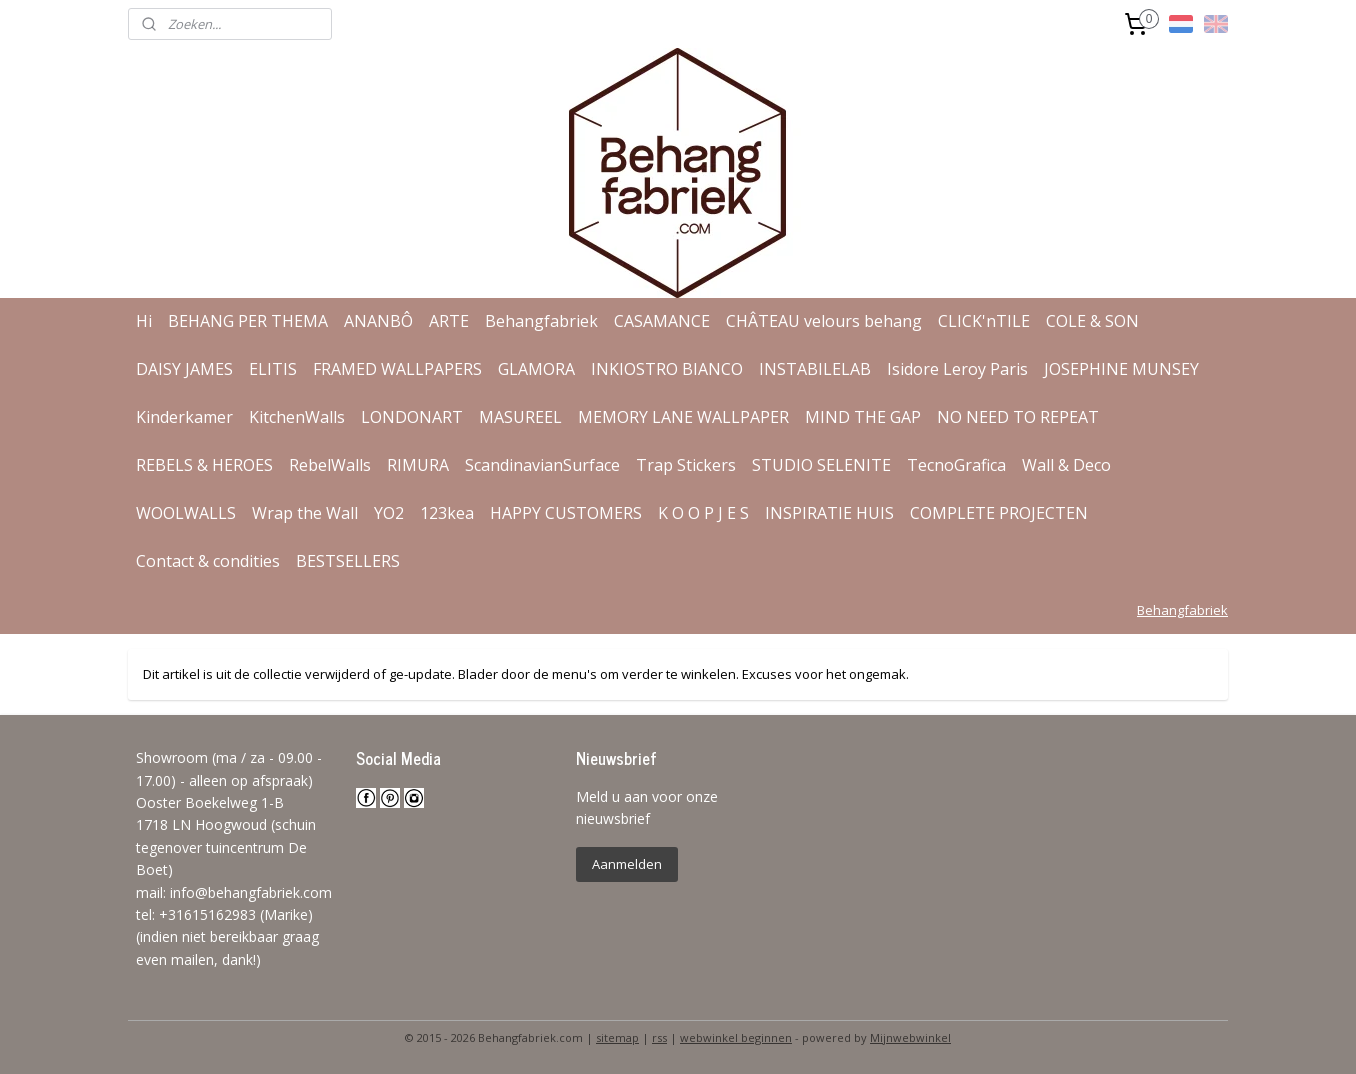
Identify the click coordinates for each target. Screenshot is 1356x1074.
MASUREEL (520, 417)
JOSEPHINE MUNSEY (1121, 369)
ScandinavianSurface (542, 465)
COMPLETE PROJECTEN (999, 513)
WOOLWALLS (186, 513)
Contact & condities (208, 561)
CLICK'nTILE (984, 321)
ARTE (449, 321)
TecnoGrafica (956, 465)
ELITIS (273, 369)
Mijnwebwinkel (910, 1037)
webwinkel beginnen (736, 1037)
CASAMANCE (662, 321)
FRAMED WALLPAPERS (397, 369)
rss (659, 1037)
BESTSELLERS (348, 561)
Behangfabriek (541, 321)
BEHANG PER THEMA (248, 321)
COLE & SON (1092, 321)
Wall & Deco (1066, 465)
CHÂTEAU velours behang (824, 321)
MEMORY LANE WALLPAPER (683, 417)
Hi (144, 321)
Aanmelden (627, 864)
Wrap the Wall (305, 513)
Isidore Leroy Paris (957, 369)
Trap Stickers (686, 465)
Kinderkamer (184, 417)
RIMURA (418, 465)
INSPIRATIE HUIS (829, 513)
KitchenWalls (297, 417)
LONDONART (412, 417)
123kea (447, 513)
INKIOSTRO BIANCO (667, 369)
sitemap (617, 1037)
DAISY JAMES (184, 369)
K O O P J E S (703, 513)
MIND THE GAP (863, 417)
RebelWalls (330, 465)
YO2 (389, 513)
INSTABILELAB (815, 369)
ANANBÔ (378, 321)
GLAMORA (536, 369)
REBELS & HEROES (204, 465)
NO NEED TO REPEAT (1018, 417)
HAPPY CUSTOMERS (566, 513)
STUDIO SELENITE (821, 465)
